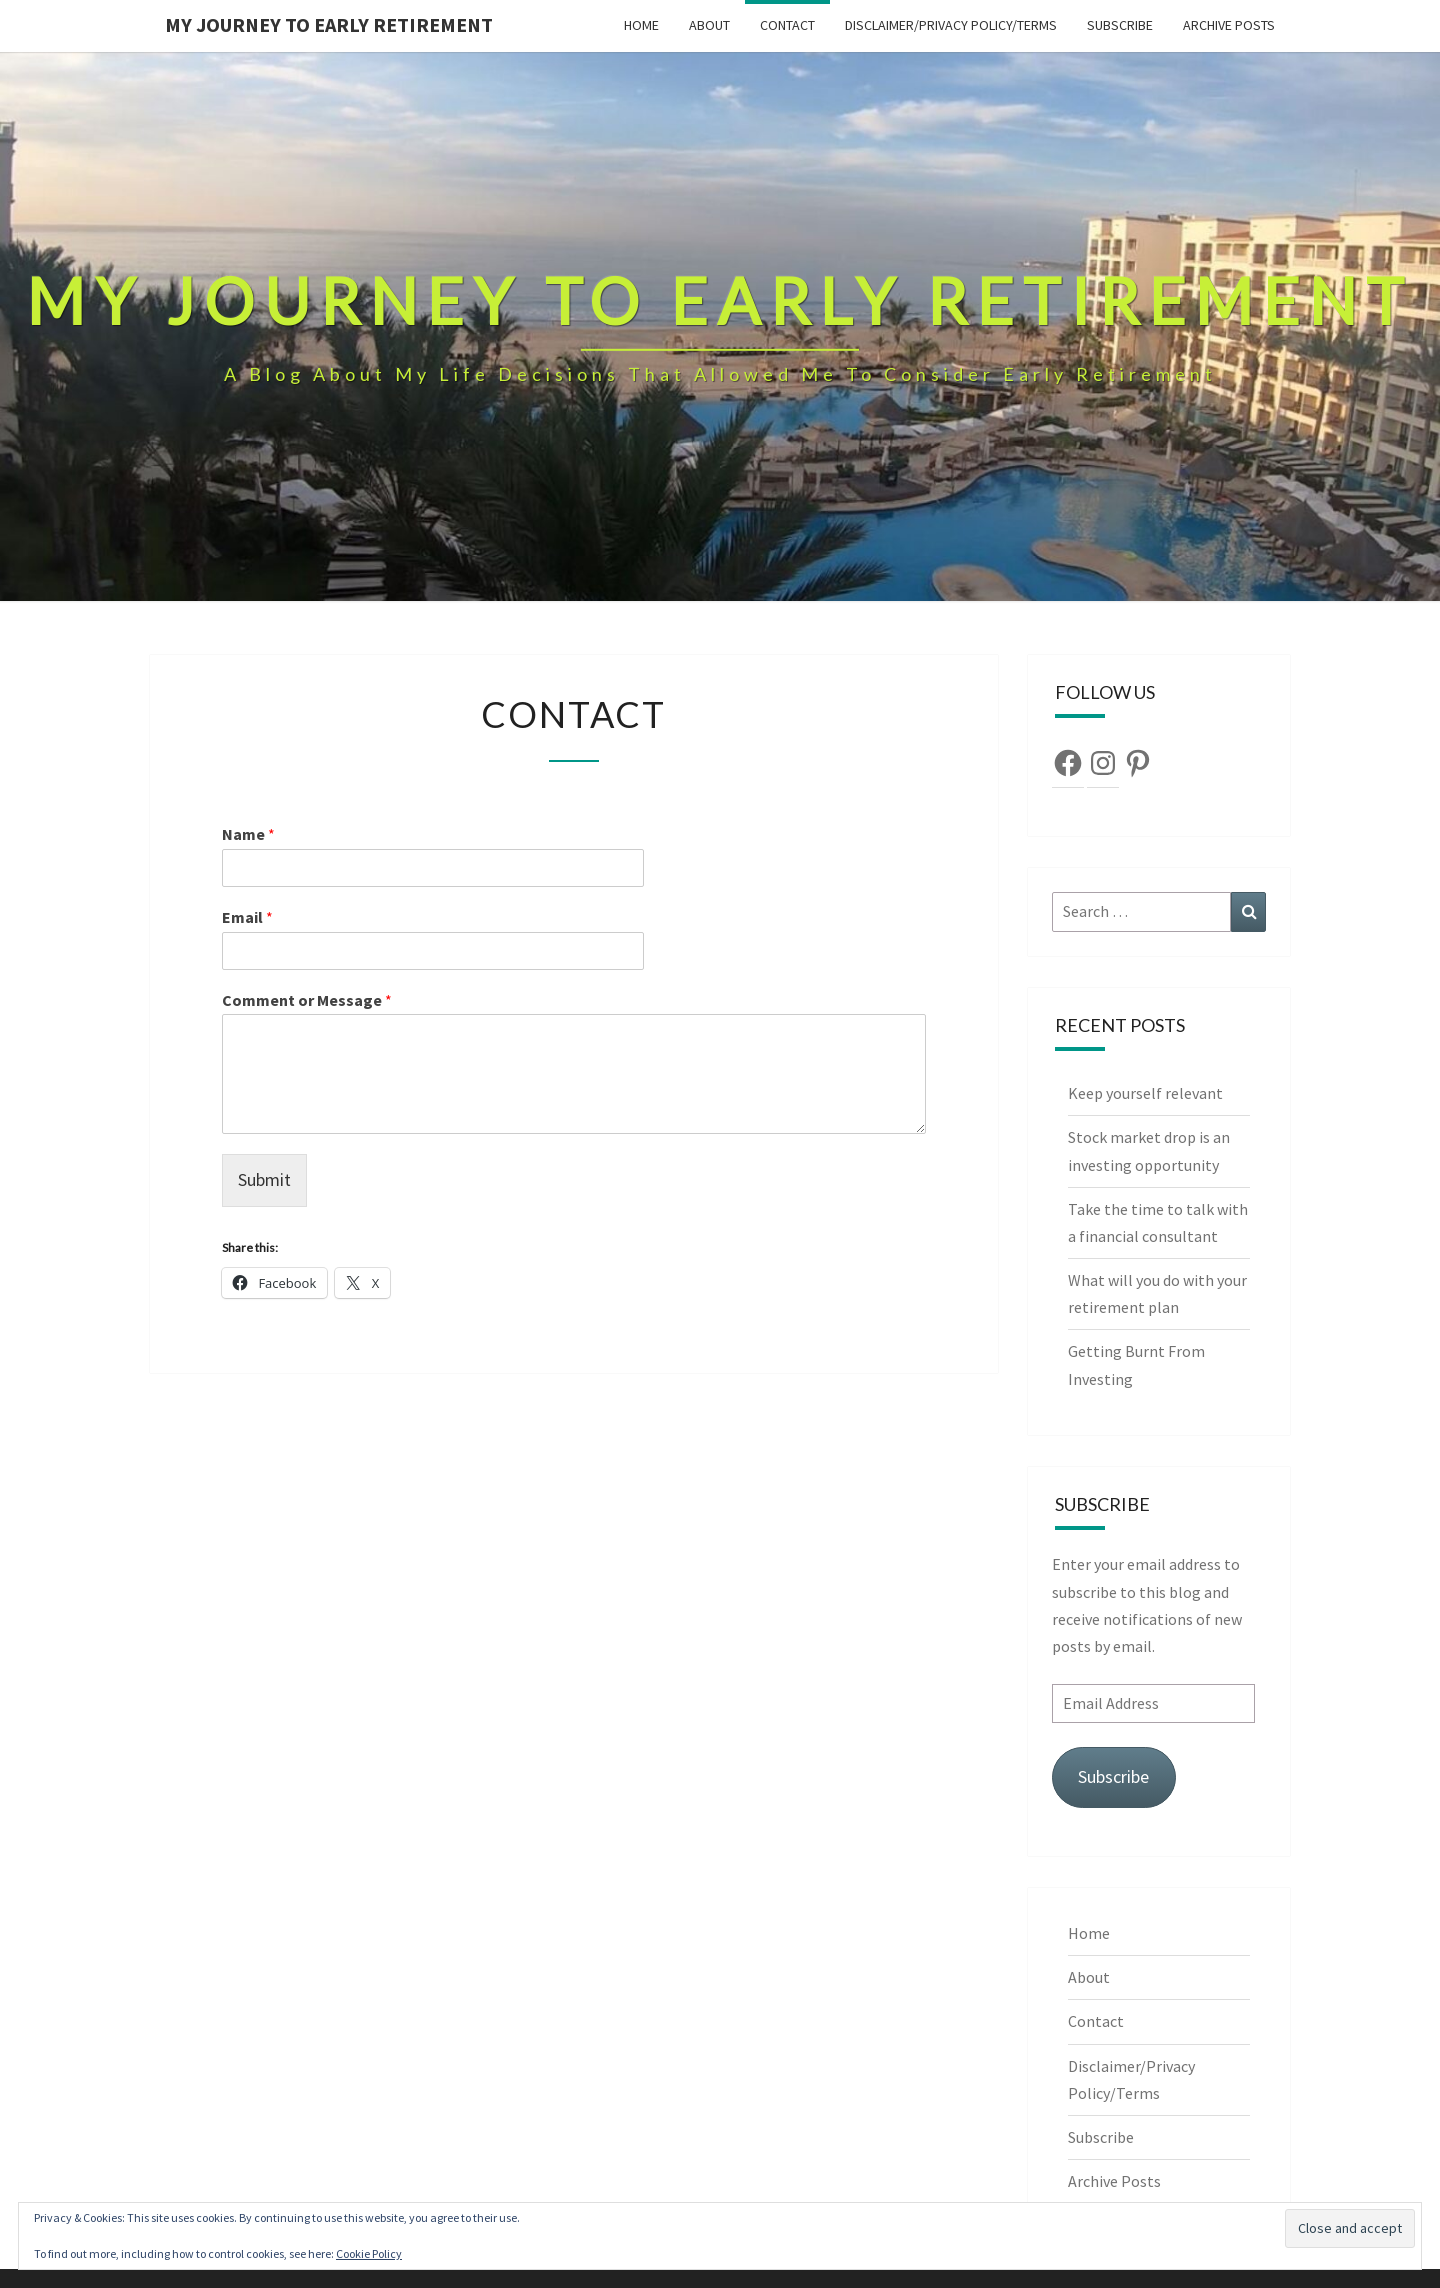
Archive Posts (1229, 25)
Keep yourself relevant (1147, 1093)
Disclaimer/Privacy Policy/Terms (951, 25)
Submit (264, 1179)
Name (248, 834)
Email (247, 917)
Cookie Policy (369, 2253)
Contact (787, 25)
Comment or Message (307, 1000)
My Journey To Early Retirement (329, 24)
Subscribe (1120, 25)
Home (641, 25)
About (709, 25)
